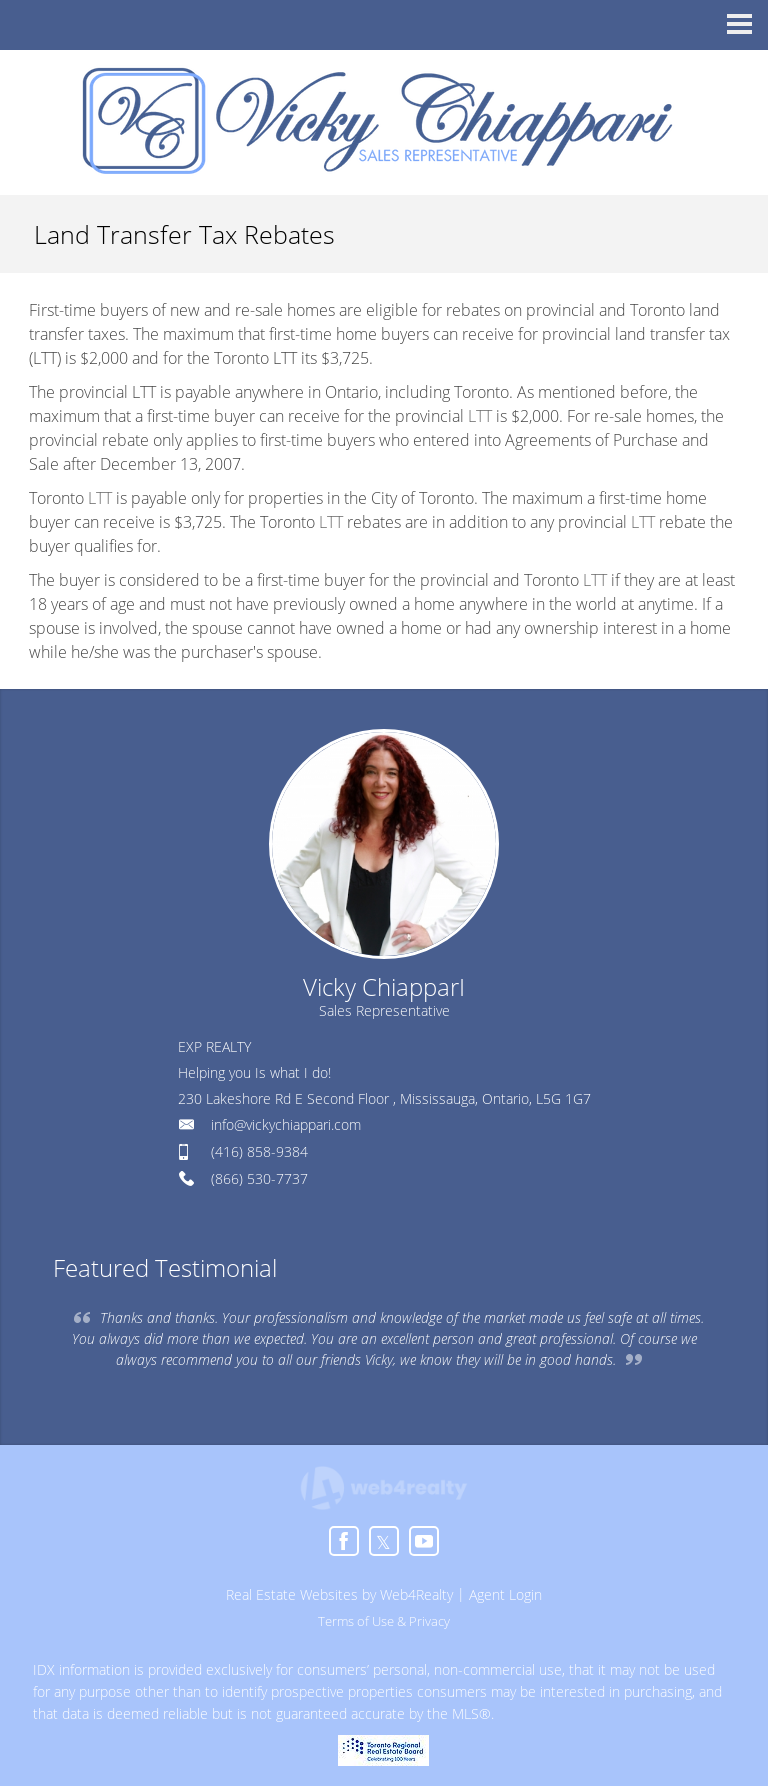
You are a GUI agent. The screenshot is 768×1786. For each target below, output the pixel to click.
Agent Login (505, 1594)
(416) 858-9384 (259, 1151)
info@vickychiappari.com (286, 1124)
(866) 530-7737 (259, 1178)
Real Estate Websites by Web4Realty (339, 1594)
